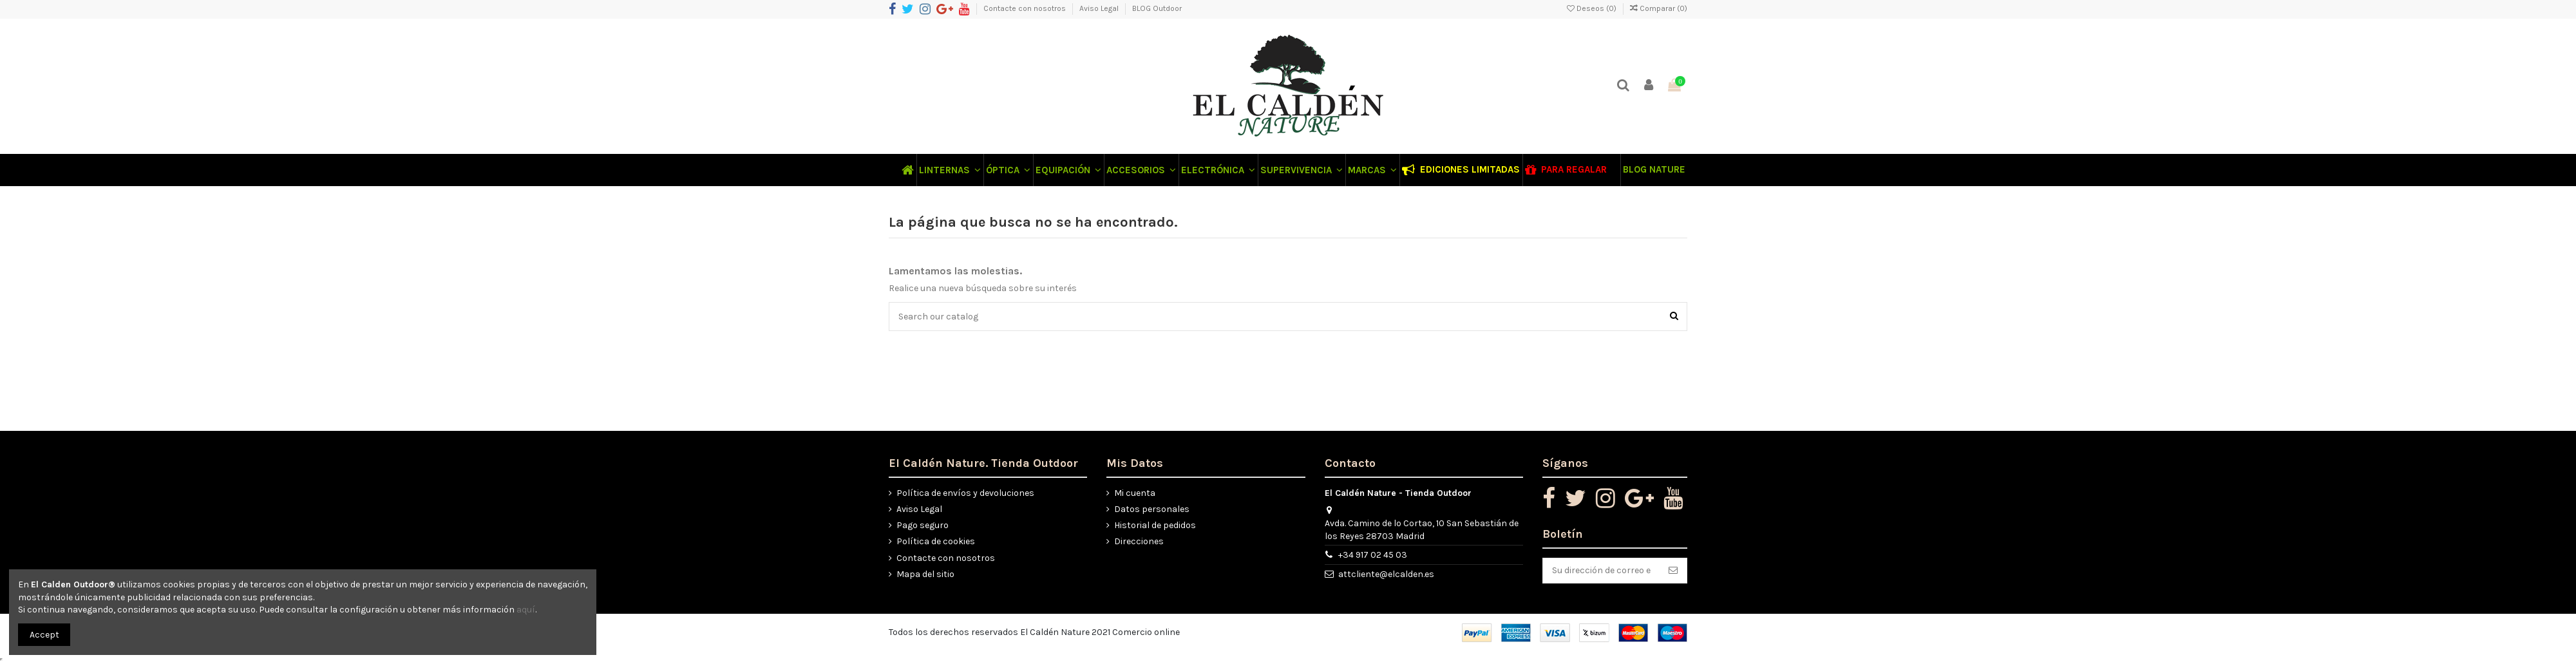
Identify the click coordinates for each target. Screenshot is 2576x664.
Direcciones (1139, 541)
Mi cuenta (1134, 493)
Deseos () (1592, 8)
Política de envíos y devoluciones (965, 493)
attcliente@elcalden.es (1386, 574)
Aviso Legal (1100, 8)
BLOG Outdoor (1157, 8)
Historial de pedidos (1155, 525)
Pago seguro (922, 525)
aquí (525, 609)
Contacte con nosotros (1025, 8)
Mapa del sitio (925, 574)
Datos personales (1151, 509)
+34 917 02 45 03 (1372, 554)
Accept (44, 634)
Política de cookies (935, 541)
